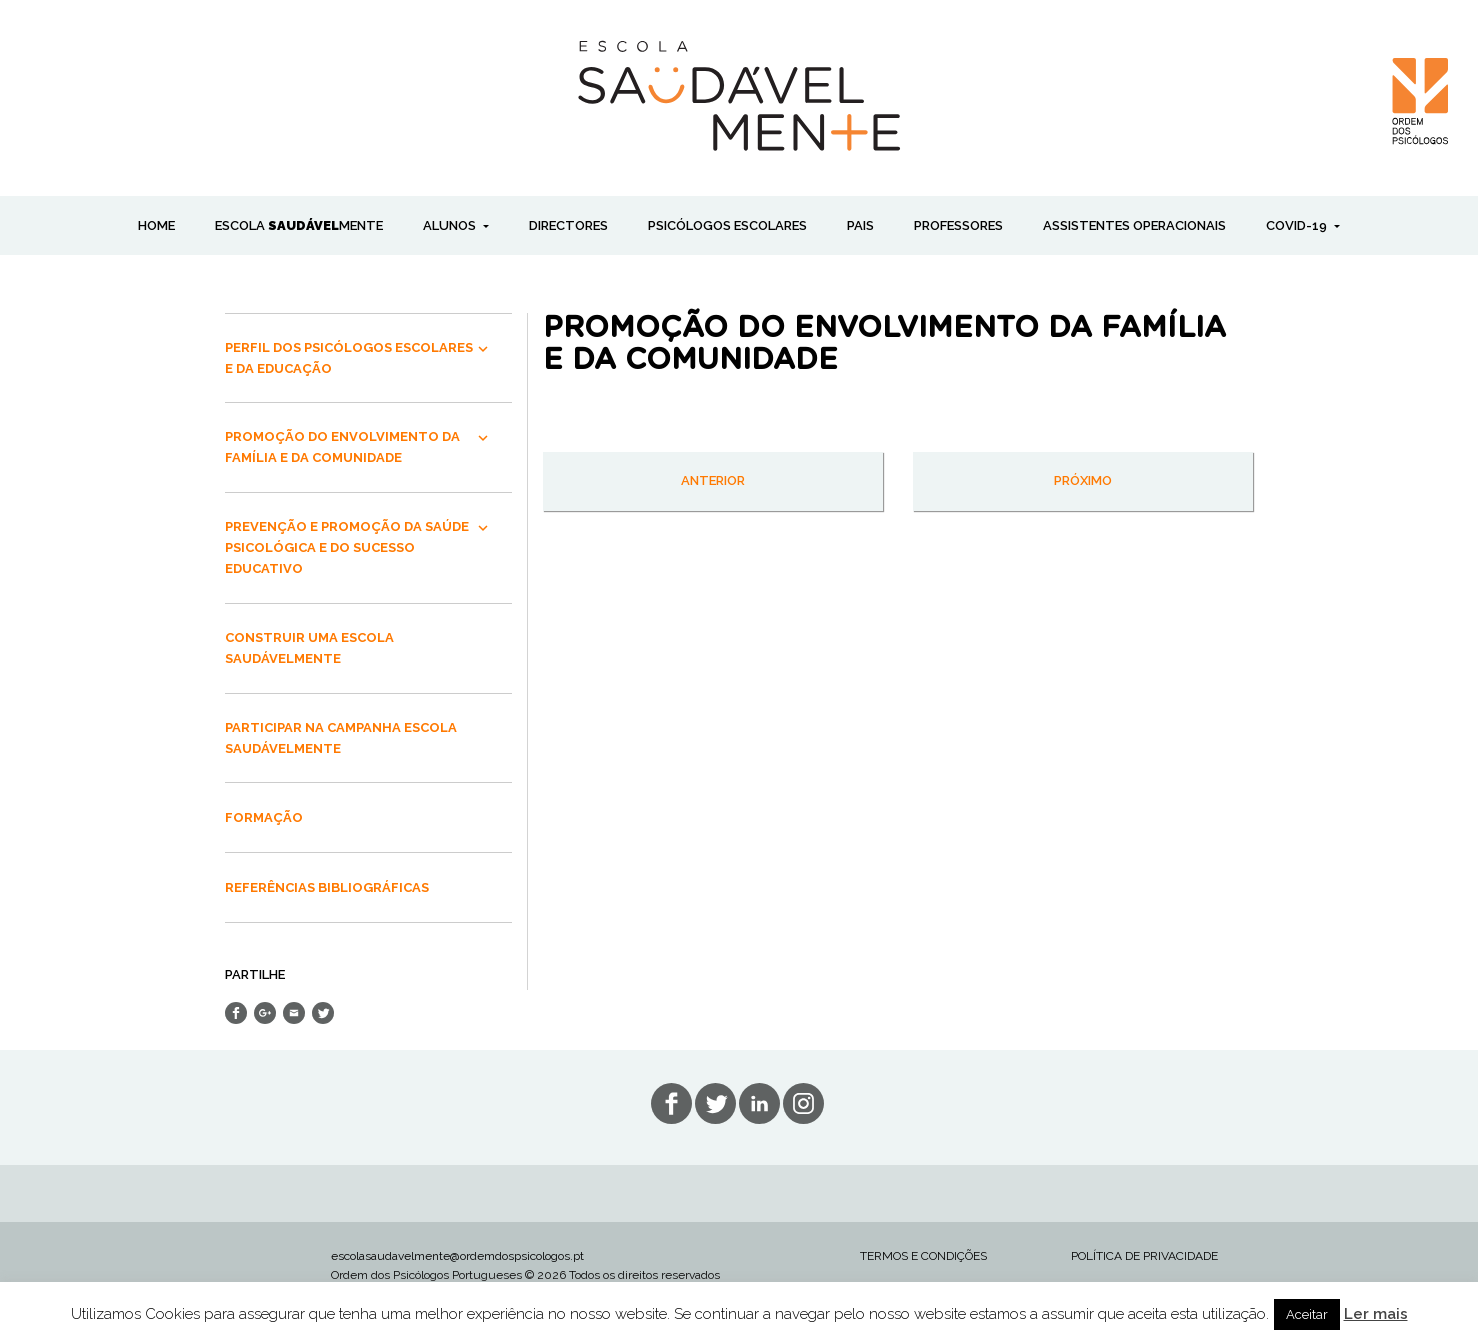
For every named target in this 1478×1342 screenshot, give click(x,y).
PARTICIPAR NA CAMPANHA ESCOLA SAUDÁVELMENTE (341, 738)
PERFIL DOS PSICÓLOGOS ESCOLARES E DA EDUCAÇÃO (349, 358)
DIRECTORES (568, 225)
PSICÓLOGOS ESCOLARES (727, 225)
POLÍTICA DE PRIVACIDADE (1144, 1256)
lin (759, 1103)
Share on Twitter (323, 1013)
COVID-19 (1298, 225)
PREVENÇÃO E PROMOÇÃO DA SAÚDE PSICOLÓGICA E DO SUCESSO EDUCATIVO (347, 547)
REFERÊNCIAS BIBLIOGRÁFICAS (327, 887)
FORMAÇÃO (264, 817)
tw (715, 1103)
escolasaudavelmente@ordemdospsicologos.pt (457, 1256)
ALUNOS (451, 225)
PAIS (860, 225)
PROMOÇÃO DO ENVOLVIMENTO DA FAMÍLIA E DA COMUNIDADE (342, 447)
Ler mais (1376, 1314)
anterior (713, 480)
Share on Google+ (265, 1013)
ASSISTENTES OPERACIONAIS (1134, 225)
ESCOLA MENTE (299, 225)
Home (156, 225)
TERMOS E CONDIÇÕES (923, 1256)
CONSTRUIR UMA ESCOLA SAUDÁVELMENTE (309, 648)
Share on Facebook (236, 1013)
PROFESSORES (958, 225)
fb (671, 1103)
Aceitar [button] (1307, 1314)
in (803, 1103)
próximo (1083, 480)
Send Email (294, 1013)
